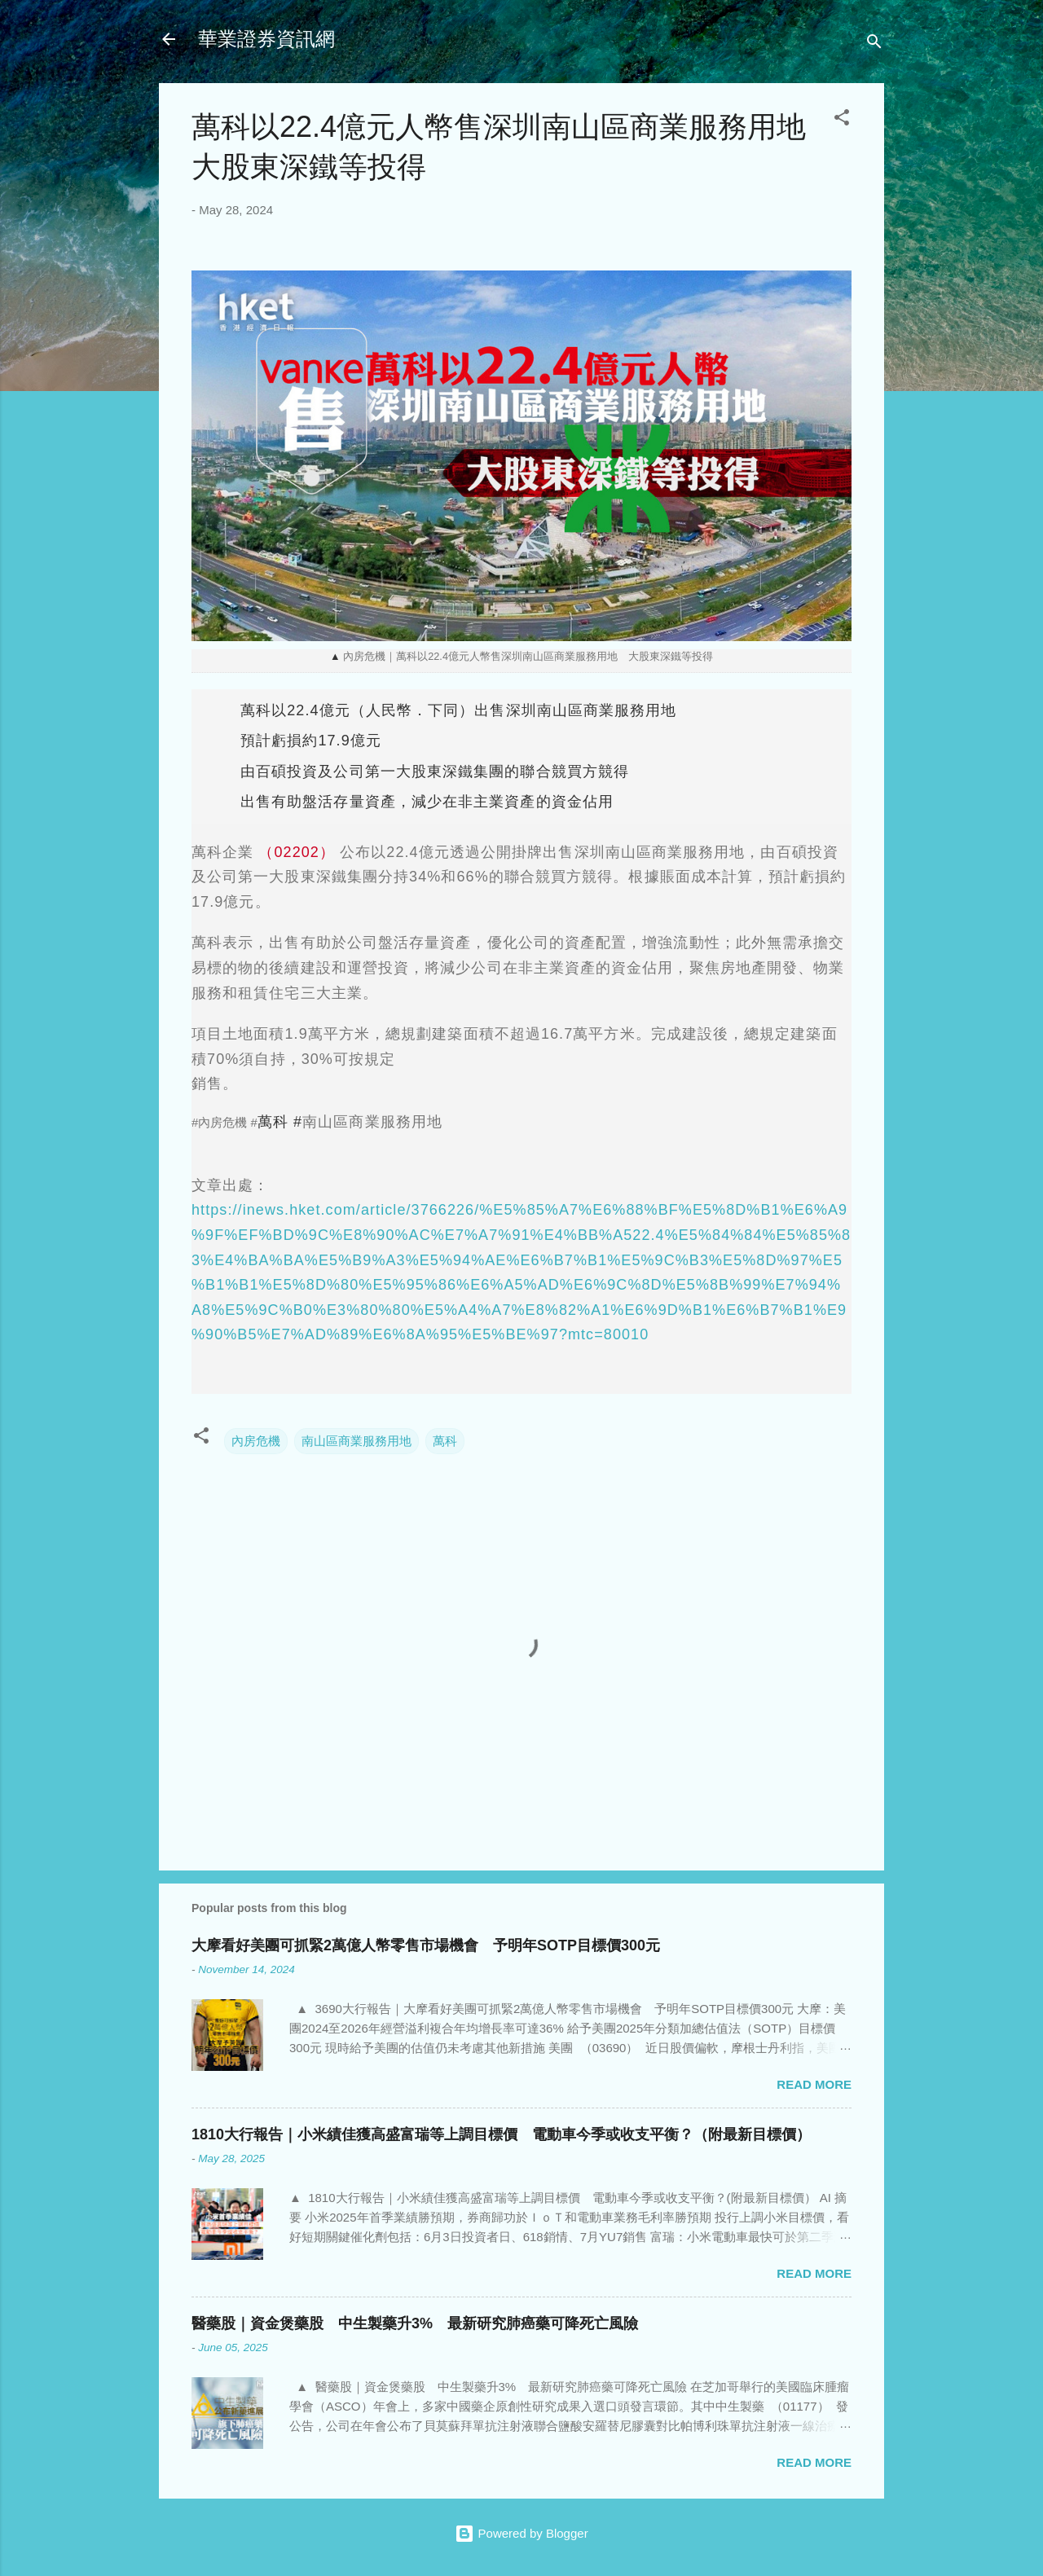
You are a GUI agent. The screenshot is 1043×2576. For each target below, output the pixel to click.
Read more (814, 2084)
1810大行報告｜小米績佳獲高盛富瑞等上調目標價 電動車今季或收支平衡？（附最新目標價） (501, 2134)
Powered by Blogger (521, 2533)
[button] (842, 120)
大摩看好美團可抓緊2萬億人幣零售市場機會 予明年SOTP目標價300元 (425, 1945)
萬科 (445, 1441)
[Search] (874, 44)
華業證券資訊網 (266, 39)
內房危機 (255, 1441)
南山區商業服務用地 (356, 1441)
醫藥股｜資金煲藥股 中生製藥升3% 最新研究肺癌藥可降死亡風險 (414, 2323)
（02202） (296, 852)
